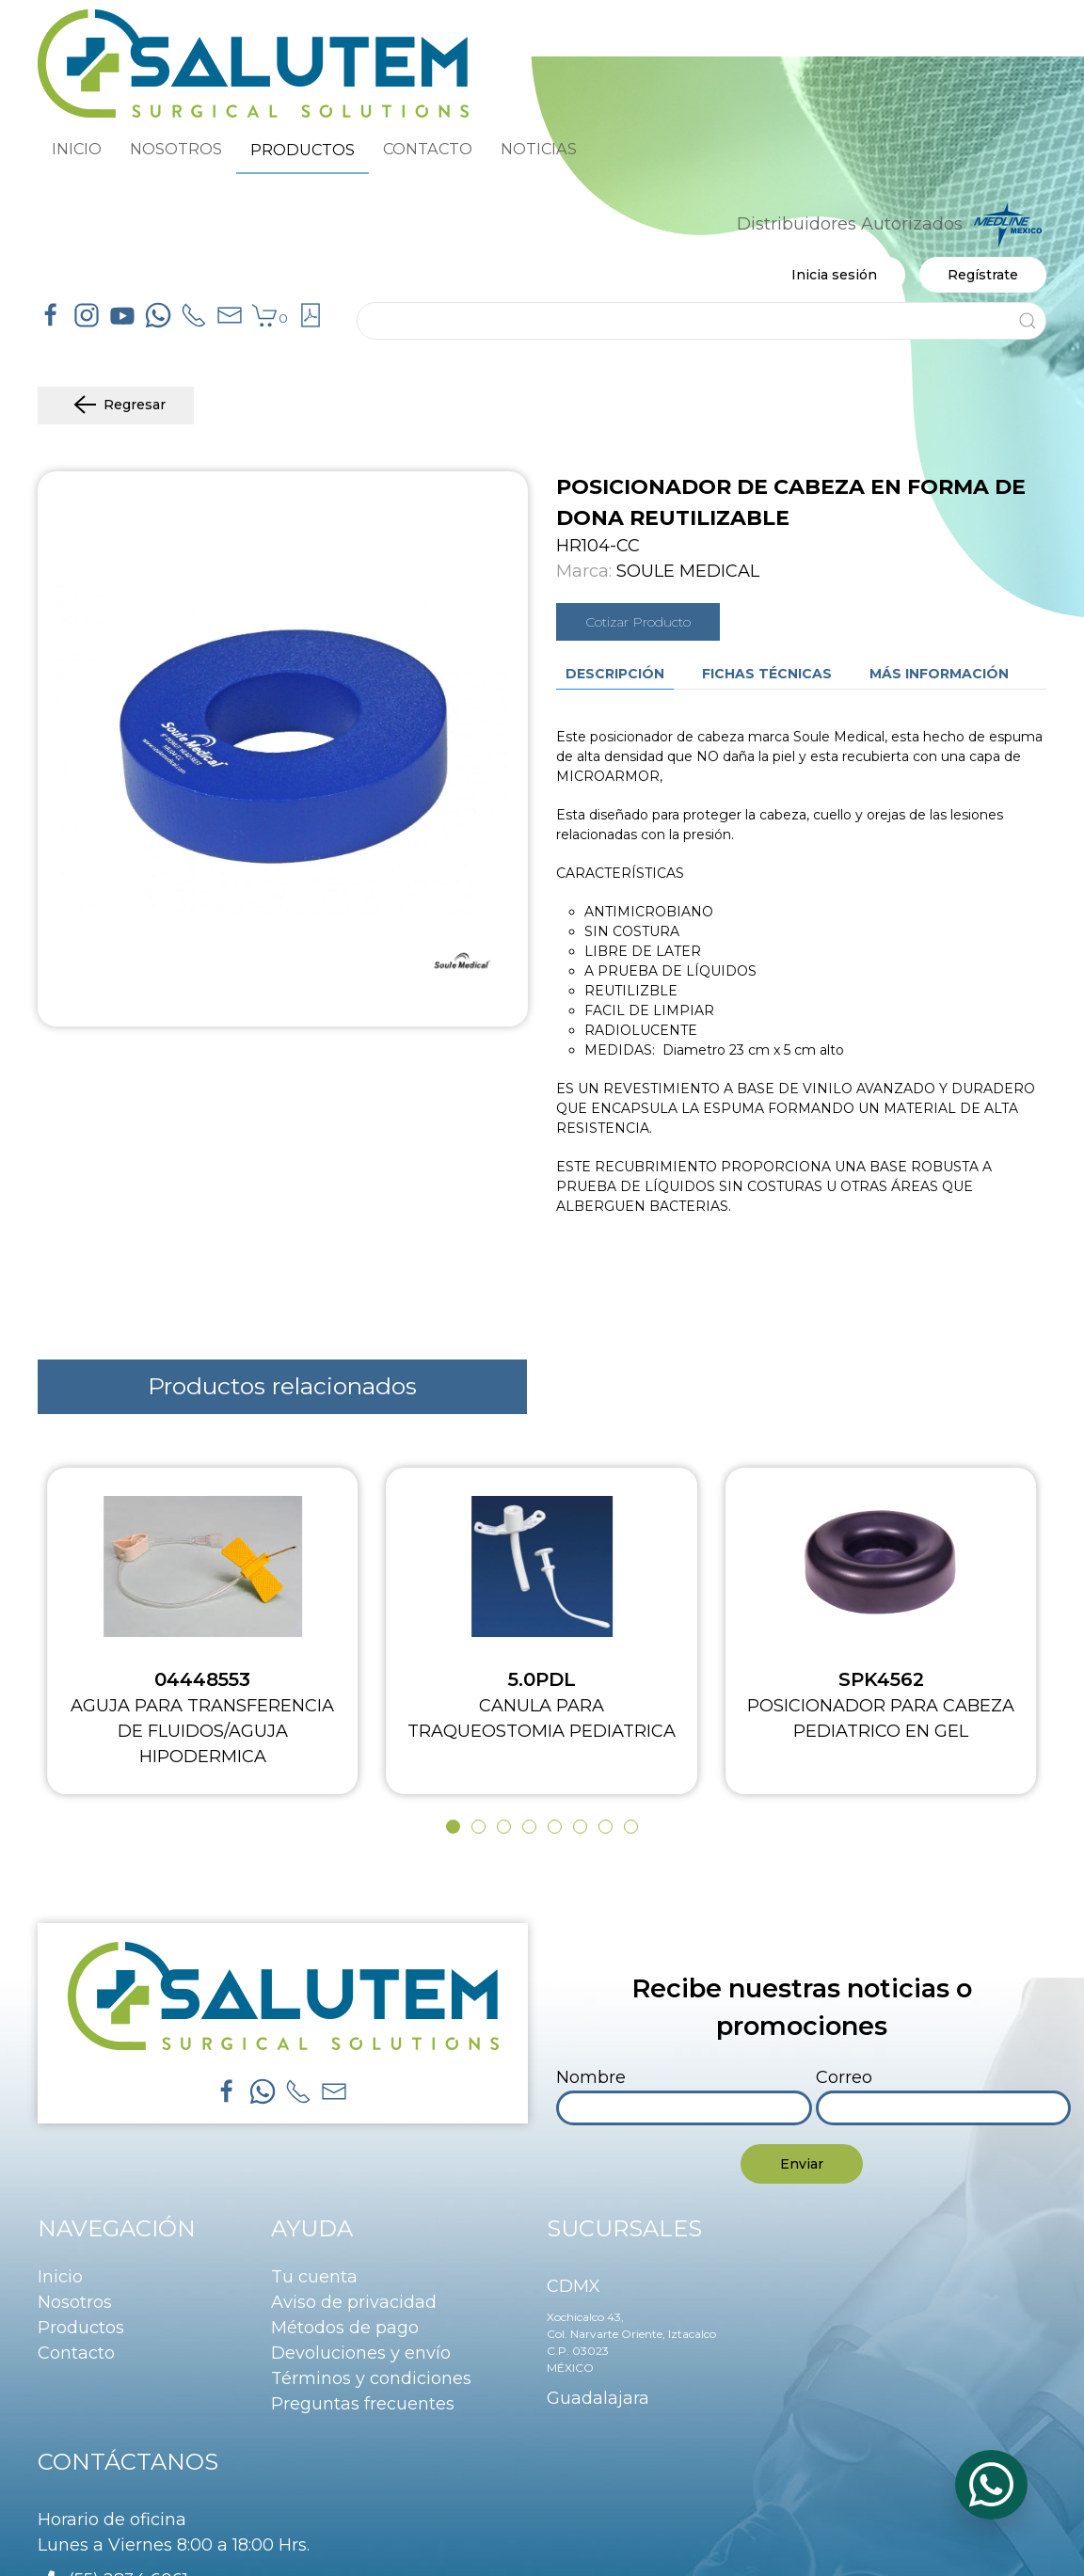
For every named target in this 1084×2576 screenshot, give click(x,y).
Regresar (116, 405)
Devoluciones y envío (361, 2353)
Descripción (615, 673)
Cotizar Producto (638, 621)
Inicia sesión (834, 274)
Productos (81, 2327)
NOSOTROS (176, 148)
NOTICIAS (539, 148)
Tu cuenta (314, 2276)
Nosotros (75, 2302)
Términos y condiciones (371, 2378)
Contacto (76, 2353)
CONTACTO (427, 148)
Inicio (60, 2276)
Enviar (801, 2163)
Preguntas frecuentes (362, 2403)
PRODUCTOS (302, 149)
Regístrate (983, 274)
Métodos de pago (345, 2327)
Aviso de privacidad (354, 2302)
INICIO (77, 148)
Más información (939, 673)
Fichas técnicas (767, 673)
